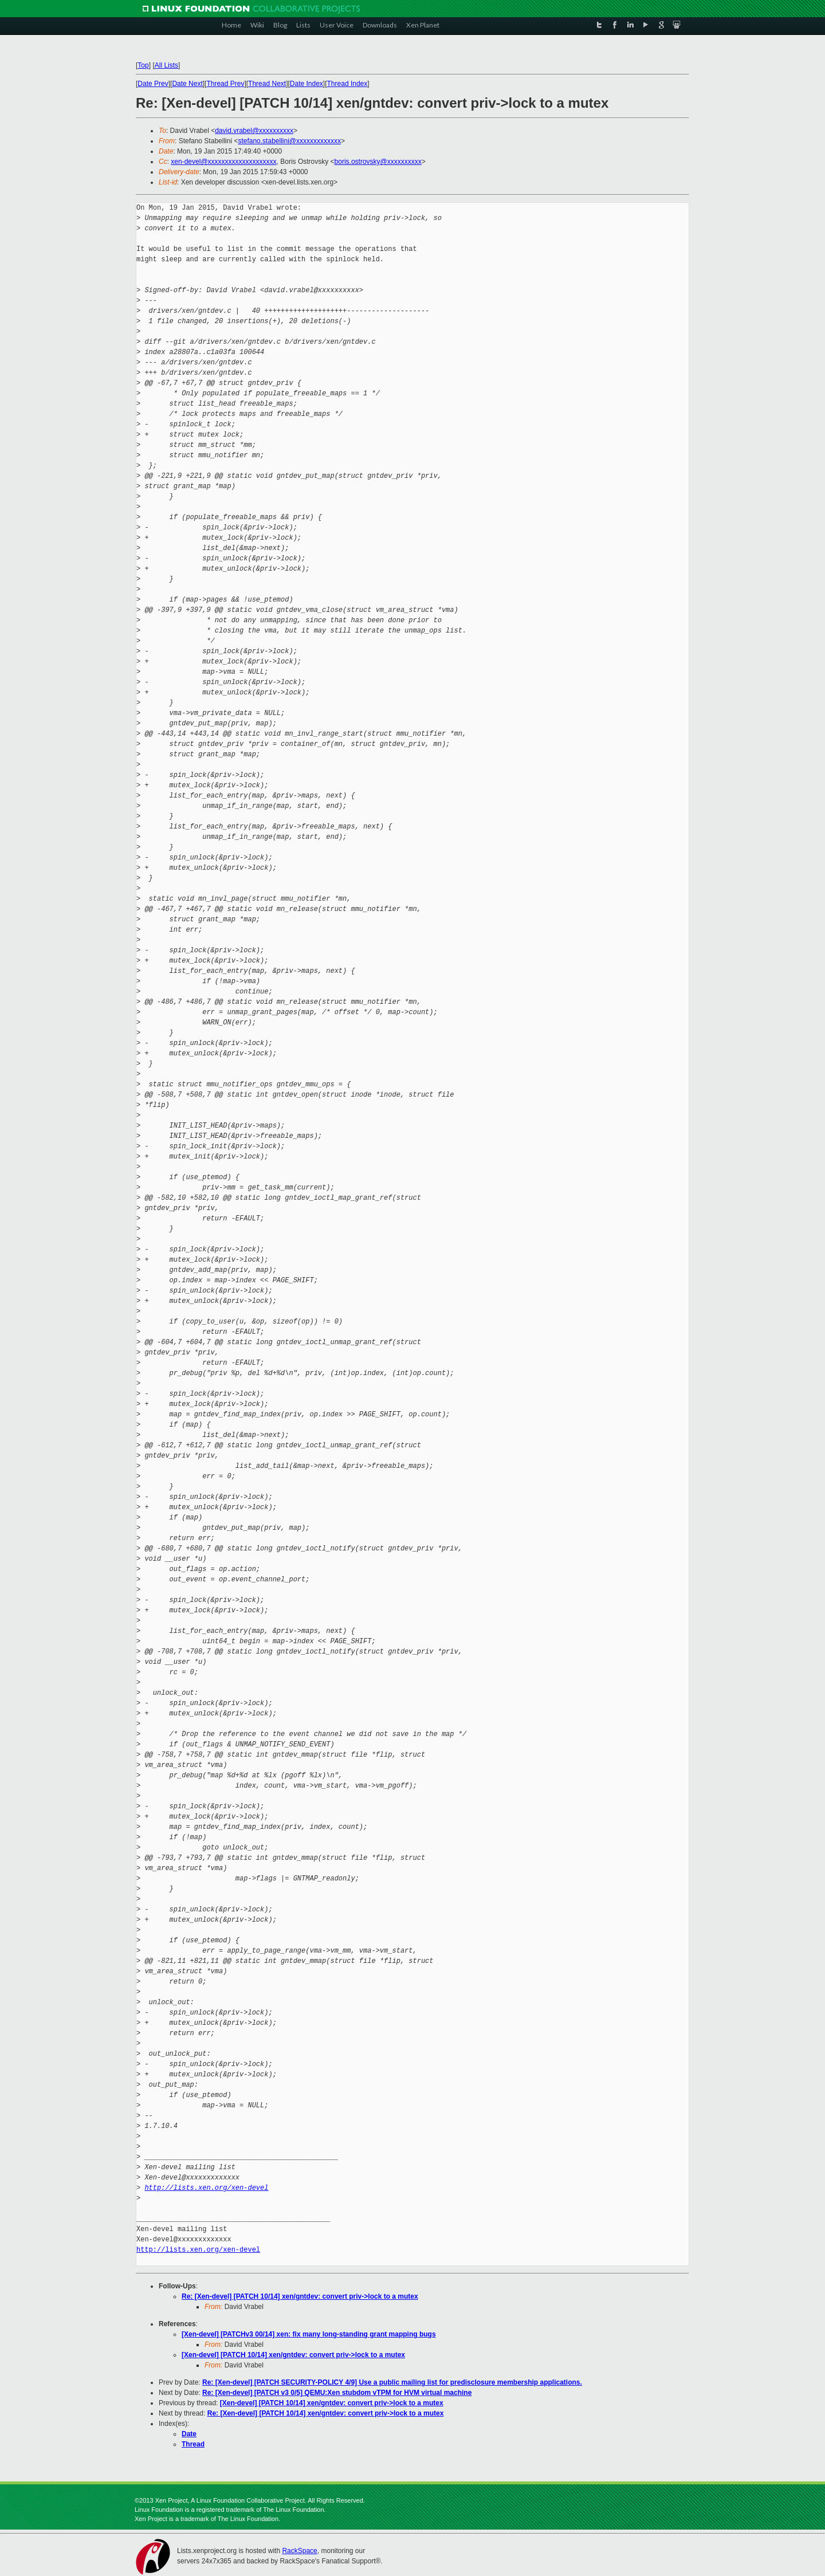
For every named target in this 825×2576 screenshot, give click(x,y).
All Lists (166, 65)
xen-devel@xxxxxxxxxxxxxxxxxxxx (223, 162)
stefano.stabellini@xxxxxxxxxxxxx (289, 141)
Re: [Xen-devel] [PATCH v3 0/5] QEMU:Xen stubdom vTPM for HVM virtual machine (337, 2393)
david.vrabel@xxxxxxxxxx (254, 131)
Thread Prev (225, 84)
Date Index (306, 84)
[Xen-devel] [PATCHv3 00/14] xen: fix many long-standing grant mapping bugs (309, 2334)
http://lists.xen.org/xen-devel (206, 2188)
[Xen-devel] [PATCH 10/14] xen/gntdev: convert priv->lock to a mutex (293, 2355)
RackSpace (299, 2551)
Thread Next (267, 84)
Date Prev (153, 84)
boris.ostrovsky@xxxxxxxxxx (378, 162)
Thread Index (347, 84)
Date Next (187, 84)
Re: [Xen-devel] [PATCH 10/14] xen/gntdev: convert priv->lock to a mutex (300, 2296)
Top (143, 65)
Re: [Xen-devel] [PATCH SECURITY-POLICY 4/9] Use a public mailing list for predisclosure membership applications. (392, 2382)
